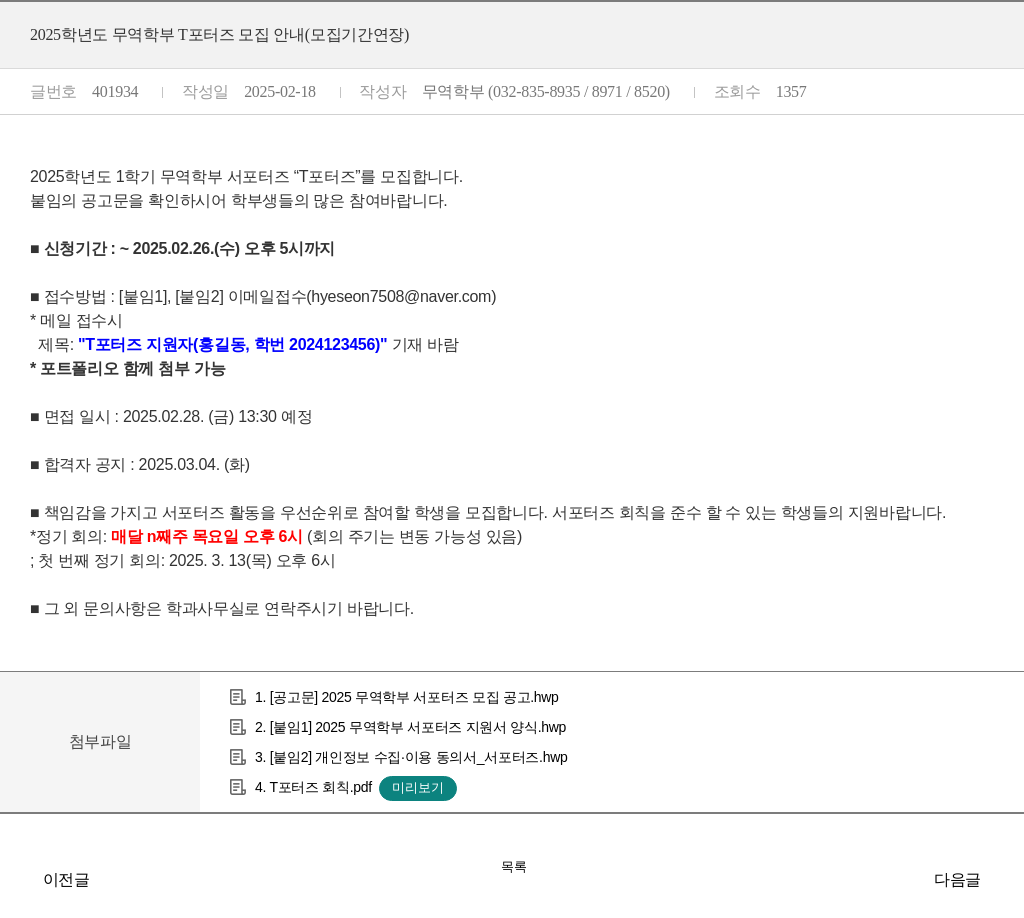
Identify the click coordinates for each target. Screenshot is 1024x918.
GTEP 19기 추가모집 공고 (1004, 879)
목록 (514, 866)
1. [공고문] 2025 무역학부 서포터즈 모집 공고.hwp (407, 697)
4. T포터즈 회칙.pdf (313, 787)
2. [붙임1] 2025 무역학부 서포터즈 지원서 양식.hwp (410, 727)
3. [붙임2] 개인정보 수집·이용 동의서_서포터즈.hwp (411, 757)
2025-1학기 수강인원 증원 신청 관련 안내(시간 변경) (20, 879)
